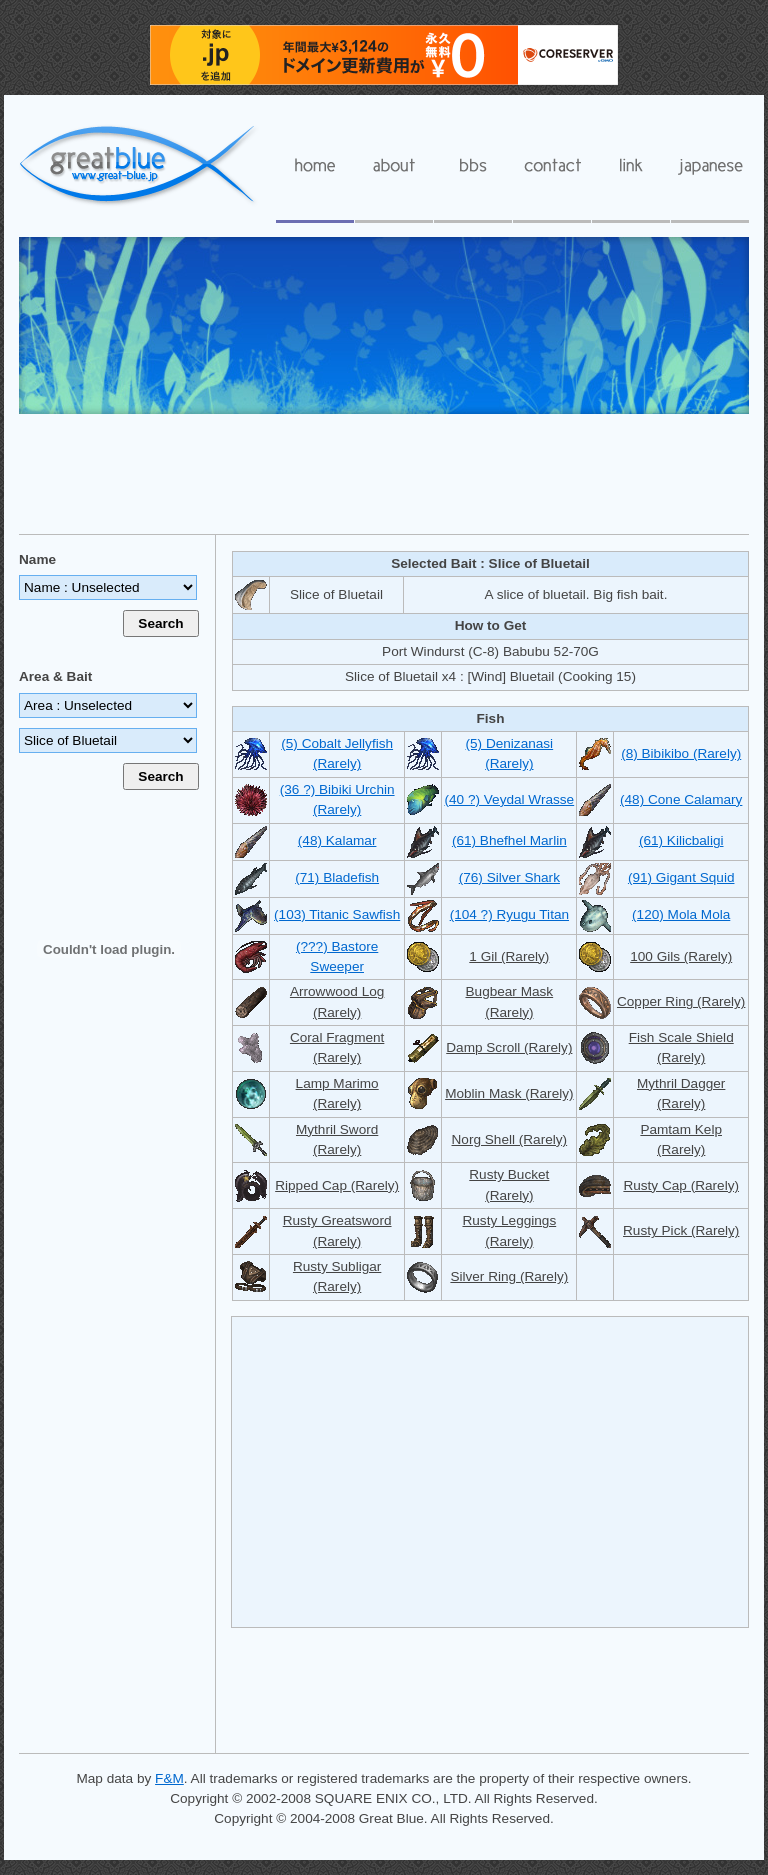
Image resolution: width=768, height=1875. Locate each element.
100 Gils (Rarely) (681, 956)
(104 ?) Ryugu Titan (509, 914)
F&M (169, 1778)
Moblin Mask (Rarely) (509, 1093)
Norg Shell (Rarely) (510, 1139)
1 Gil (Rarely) (509, 956)
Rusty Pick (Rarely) (681, 1230)
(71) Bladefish (337, 877)
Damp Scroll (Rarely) (509, 1047)
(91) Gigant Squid (681, 877)
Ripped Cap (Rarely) (337, 1185)
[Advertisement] (384, 473)
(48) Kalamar (337, 840)
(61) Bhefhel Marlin (509, 840)
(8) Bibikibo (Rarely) (681, 753)
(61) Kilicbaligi (681, 840)
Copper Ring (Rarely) (681, 1001)
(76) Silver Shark (509, 877)
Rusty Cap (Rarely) (681, 1185)
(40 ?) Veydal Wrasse (509, 799)
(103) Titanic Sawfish (337, 914)
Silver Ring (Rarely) (509, 1276)
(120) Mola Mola (681, 914)
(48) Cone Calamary (681, 799)
